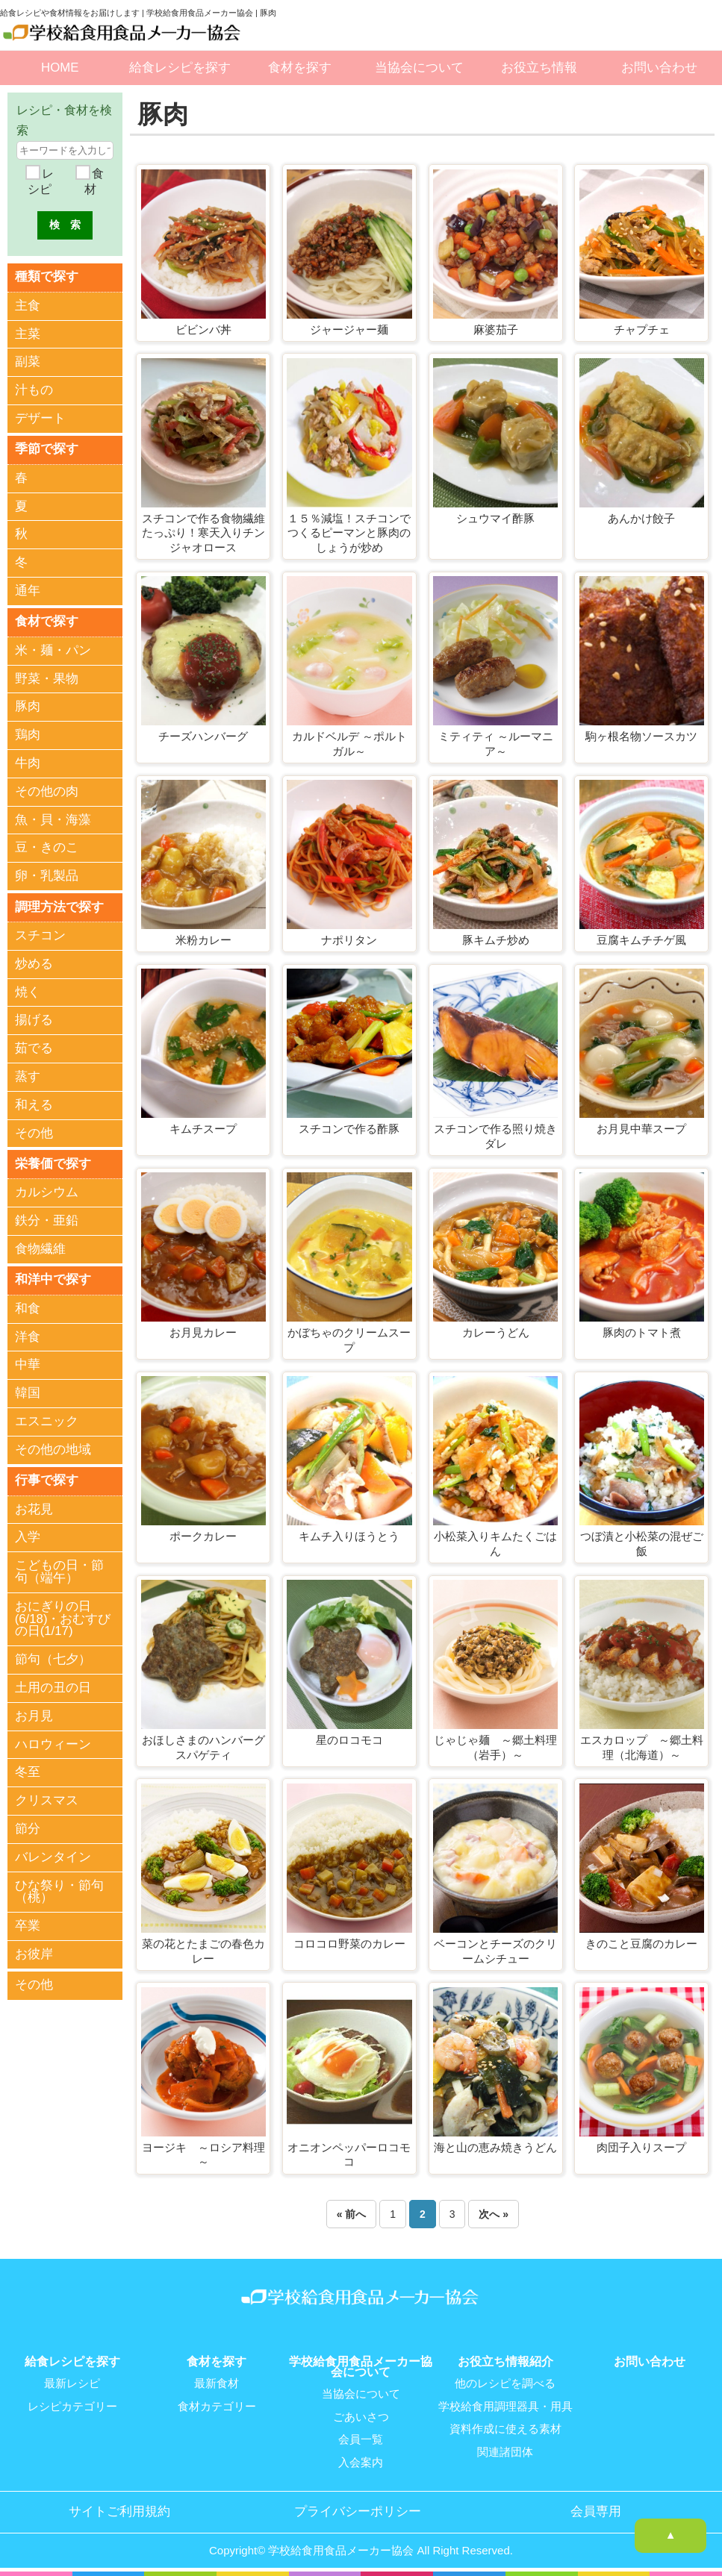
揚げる (34, 1019)
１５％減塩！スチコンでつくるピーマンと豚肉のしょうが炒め (349, 533)
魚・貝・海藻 (53, 819)
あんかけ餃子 (641, 518)
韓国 (27, 1392)
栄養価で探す (53, 1162)
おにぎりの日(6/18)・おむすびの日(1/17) (63, 1617)
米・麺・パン (53, 650)
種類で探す (46, 276)
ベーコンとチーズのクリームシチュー (495, 1951)
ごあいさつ (361, 2416)
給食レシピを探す (180, 67)
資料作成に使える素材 (505, 2428)
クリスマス (46, 1799)
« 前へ (352, 2214)
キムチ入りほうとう (349, 1536)
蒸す (27, 1076)
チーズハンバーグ (203, 736)
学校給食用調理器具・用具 (505, 2406)
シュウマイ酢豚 (495, 518)
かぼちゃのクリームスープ (349, 1340)
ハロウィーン (53, 1743)
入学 (27, 1536)
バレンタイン (53, 1855)
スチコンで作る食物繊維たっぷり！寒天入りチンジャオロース (203, 533)
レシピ (40, 181)
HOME (59, 67)
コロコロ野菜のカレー (349, 1943)
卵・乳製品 (46, 876)
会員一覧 (360, 2438)
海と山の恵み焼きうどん (495, 2147)
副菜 (27, 361)
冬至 (27, 1771)
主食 (27, 305)
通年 (27, 591)
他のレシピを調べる (505, 2383)
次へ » (493, 2214)
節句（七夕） (53, 1658)
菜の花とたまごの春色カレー (203, 1951)
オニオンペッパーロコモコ (349, 2155)
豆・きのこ (46, 847)
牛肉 (27, 762)
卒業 (27, 1925)
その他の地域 (53, 1448)
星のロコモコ (349, 1740)
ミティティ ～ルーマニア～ (495, 743)
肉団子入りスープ (641, 2147)
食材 (94, 181)
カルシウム (46, 1191)
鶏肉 (27, 735)
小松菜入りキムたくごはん (495, 1543)
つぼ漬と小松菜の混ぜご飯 (641, 1543)
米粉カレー (203, 940)
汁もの (34, 390)
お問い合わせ (659, 67)
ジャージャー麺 (349, 329)
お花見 (34, 1508)
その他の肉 (46, 791)
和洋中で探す (53, 1279)
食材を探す (300, 67)
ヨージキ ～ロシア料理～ (203, 2155)
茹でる (34, 1047)
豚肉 (27, 706)
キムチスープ (203, 1128)
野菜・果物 (46, 678)
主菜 (27, 333)
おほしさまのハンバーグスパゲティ (203, 1747)
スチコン (40, 935)
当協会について (419, 67)
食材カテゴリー (217, 2406)
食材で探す (46, 620)
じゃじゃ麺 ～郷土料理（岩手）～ (495, 1747)
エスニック (46, 1420)
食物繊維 (40, 1248)
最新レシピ (72, 2383)
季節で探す (46, 449)
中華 (27, 1364)
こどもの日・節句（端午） (59, 1570)
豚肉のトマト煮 (642, 1332)
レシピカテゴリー (72, 2406)
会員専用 (595, 2509)
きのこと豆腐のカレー (641, 1943)
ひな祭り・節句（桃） (59, 1890)
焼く (27, 991)
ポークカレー (203, 1536)
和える (34, 1104)
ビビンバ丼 (203, 329)
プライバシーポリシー (357, 2509)
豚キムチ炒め (495, 940)
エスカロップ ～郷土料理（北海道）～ (641, 1747)
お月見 (34, 1714)
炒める (34, 963)
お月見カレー (203, 1332)
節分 (27, 1827)
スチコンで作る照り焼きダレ (495, 1136)
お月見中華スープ (641, 1128)
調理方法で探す (59, 905)
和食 (27, 1307)
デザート (40, 418)
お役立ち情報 (539, 67)
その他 (34, 1132)
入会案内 (360, 2461)
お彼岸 (34, 1952)
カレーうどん (495, 1332)
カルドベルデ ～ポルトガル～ (349, 743)
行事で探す (46, 1479)
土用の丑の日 (53, 1686)
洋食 (27, 1335)
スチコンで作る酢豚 (349, 1128)
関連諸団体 (505, 2450)
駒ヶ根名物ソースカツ (641, 736)
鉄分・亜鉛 (46, 1220)
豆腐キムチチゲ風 (641, 940)
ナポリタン (349, 940)
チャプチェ (642, 329)
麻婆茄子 (495, 329)
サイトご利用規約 (119, 2509)
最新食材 (216, 2383)
